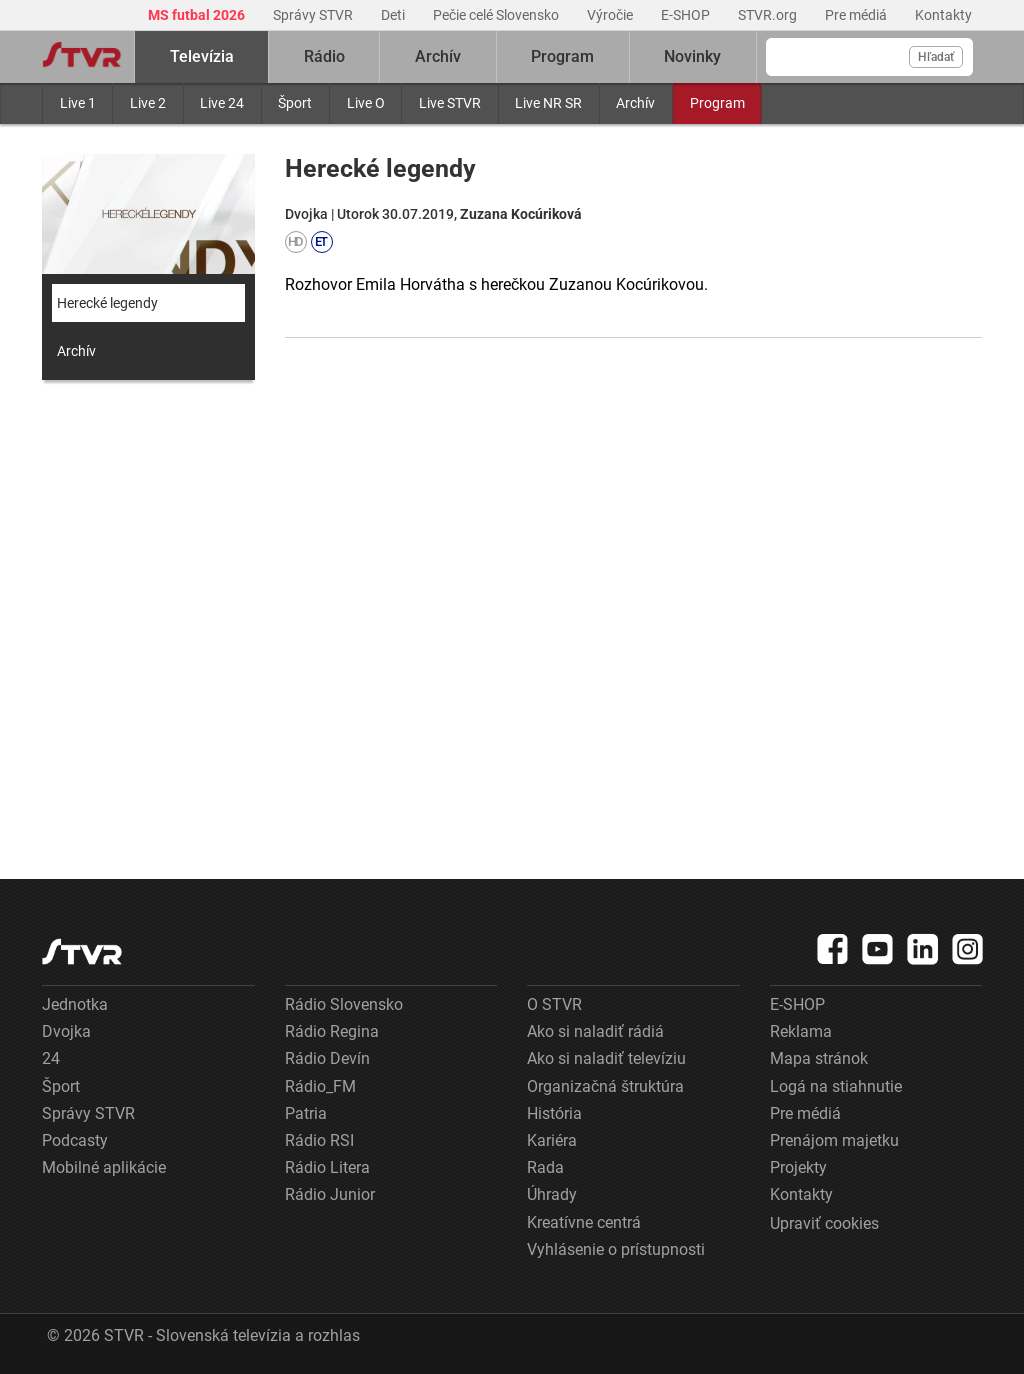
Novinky (692, 56)
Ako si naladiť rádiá (595, 1031)
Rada (545, 1167)
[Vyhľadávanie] (869, 57)
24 (51, 1058)
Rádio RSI (319, 1140)
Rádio (324, 56)
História (554, 1113)
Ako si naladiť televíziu (606, 1058)
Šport (295, 103)
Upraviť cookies (824, 1223)
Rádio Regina (332, 1031)
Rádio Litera (327, 1167)
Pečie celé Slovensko (497, 15)
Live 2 (148, 103)
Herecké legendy (107, 303)
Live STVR (450, 103)
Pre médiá (857, 15)
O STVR (554, 1004)
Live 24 (222, 103)
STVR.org (769, 15)
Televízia (202, 56)
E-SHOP (687, 15)
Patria (306, 1113)
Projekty (798, 1167)
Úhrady (552, 1194)
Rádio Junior (330, 1194)
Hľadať (936, 57)
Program (717, 103)
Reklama (801, 1031)
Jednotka (75, 1004)
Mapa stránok (819, 1058)
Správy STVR (314, 15)
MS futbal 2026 (198, 15)
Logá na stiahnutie (836, 1086)
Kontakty (943, 15)
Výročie (611, 15)
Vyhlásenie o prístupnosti (616, 1249)
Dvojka (66, 1031)
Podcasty (75, 1140)
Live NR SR (548, 103)
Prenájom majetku (834, 1140)
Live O (366, 103)
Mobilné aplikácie (104, 1167)
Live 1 (78, 103)
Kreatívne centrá (584, 1222)
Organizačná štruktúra (605, 1086)
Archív (635, 103)
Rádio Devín (327, 1058)
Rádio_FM (320, 1086)
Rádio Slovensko (344, 1004)
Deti (394, 15)
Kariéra (552, 1140)
